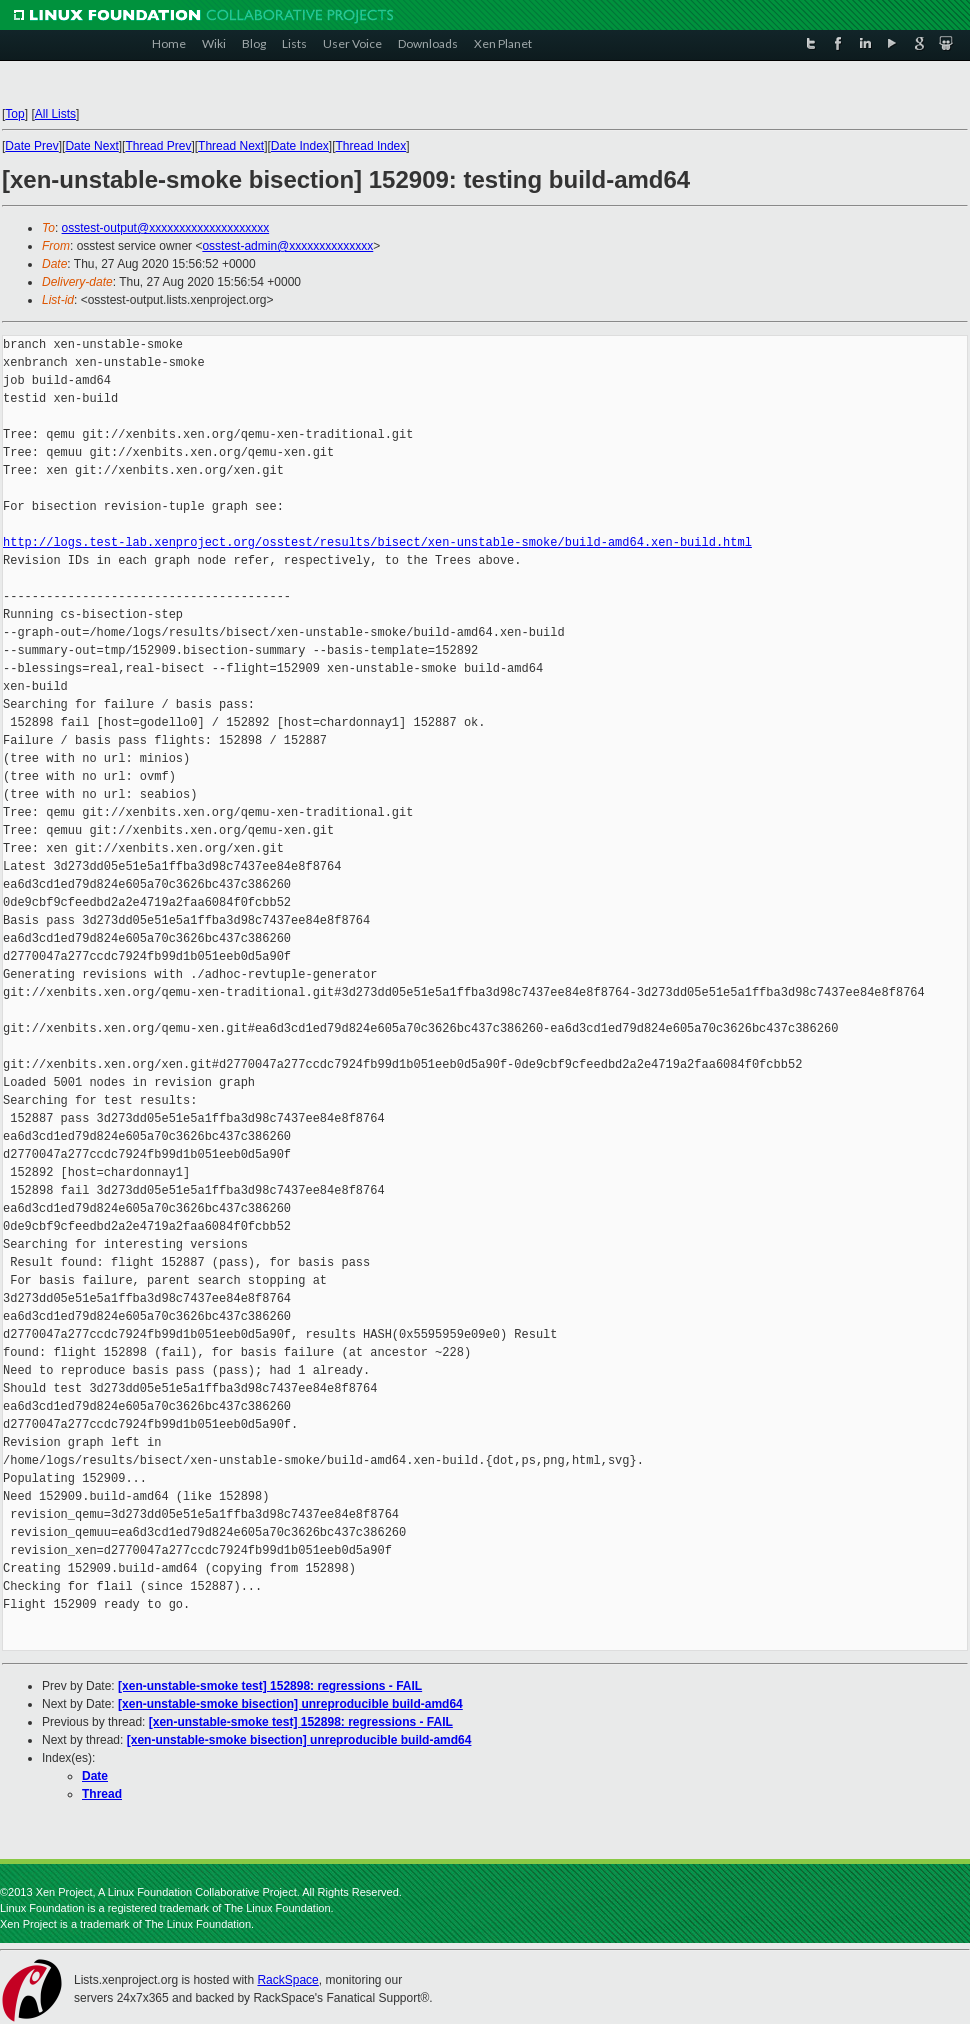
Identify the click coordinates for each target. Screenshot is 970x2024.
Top (14, 114)
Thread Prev (158, 146)
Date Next (91, 146)
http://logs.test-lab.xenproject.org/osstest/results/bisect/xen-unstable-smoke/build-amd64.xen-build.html (377, 542)
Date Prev (31, 146)
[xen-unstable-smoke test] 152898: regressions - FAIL (270, 1686)
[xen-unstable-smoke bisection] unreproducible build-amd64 (290, 1704)
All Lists (55, 114)
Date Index (300, 146)
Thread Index (371, 146)
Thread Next (231, 146)
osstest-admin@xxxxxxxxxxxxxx (287, 246)
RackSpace (287, 1980)
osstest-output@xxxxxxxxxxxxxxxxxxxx (166, 228)
